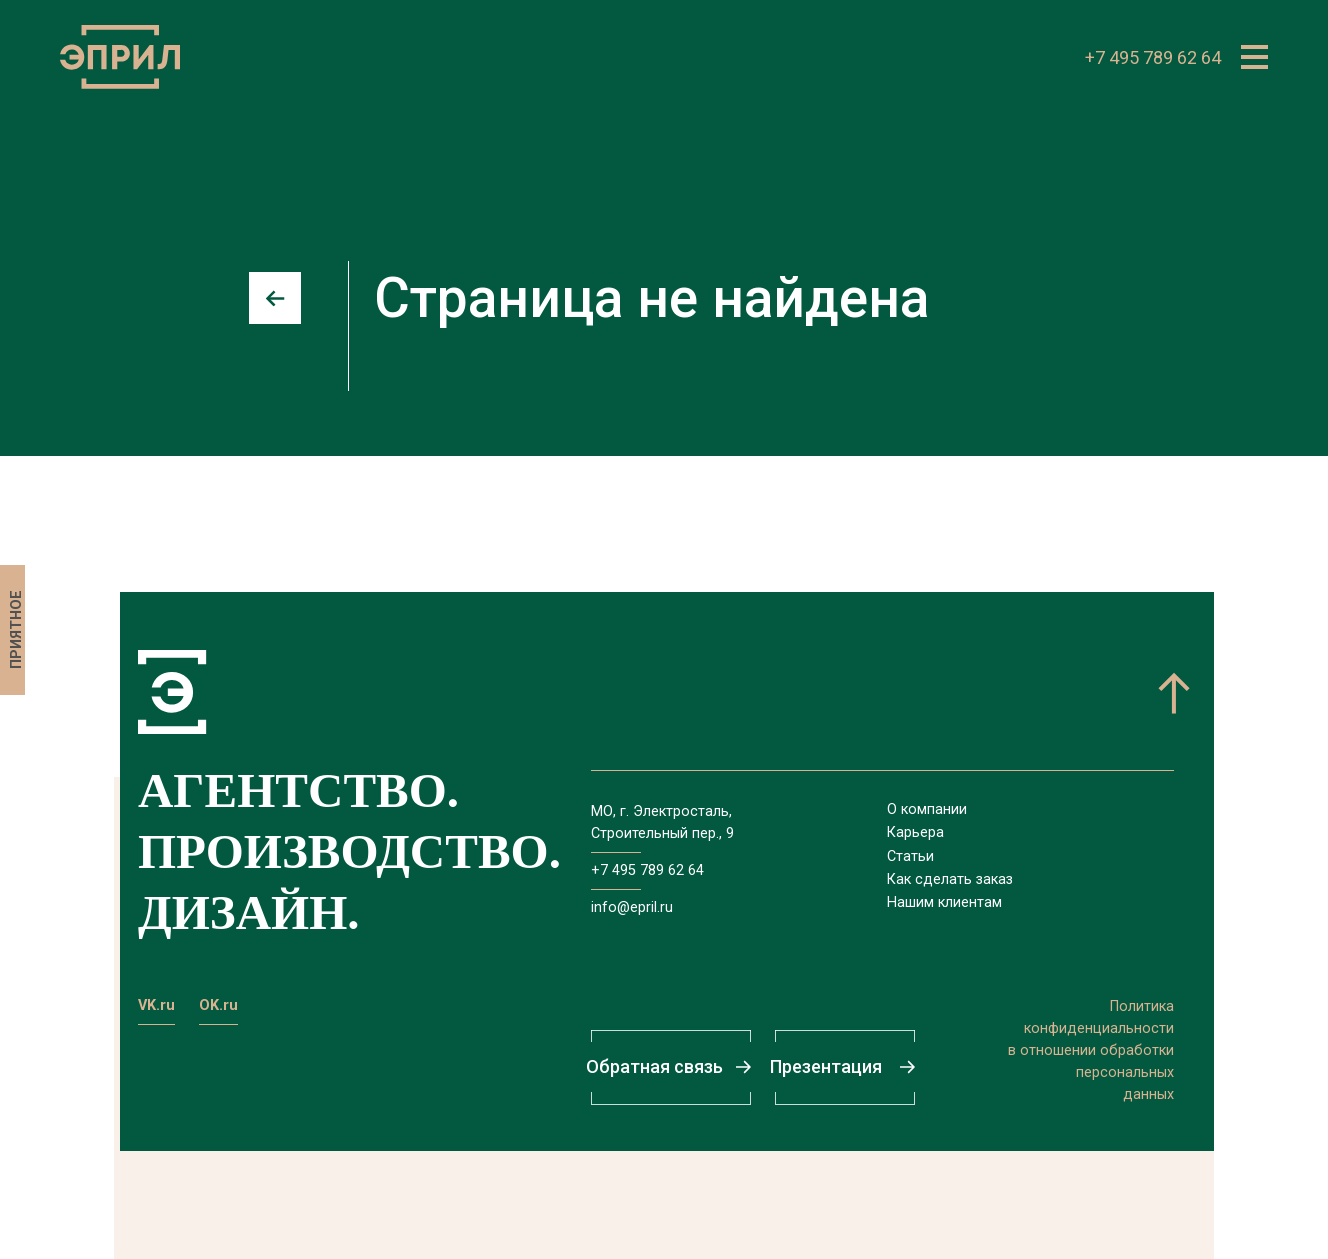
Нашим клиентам (944, 902)
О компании (927, 809)
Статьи (910, 856)
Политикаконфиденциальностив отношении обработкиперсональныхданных (1091, 1050)
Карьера (915, 832)
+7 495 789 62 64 (1153, 57)
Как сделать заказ (950, 879)
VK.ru (156, 1005)
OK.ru (218, 1005)
